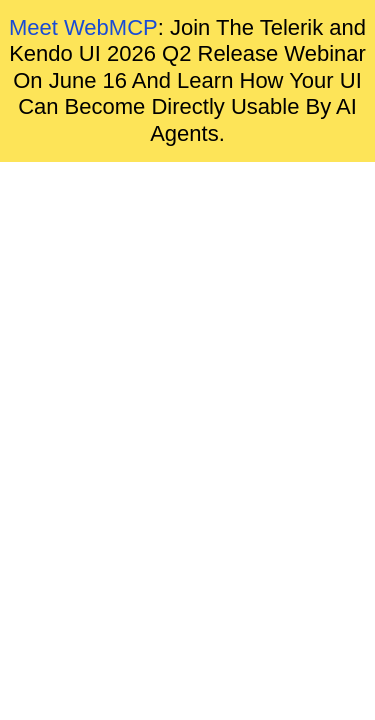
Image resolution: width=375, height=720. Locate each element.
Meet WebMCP (83, 27)
